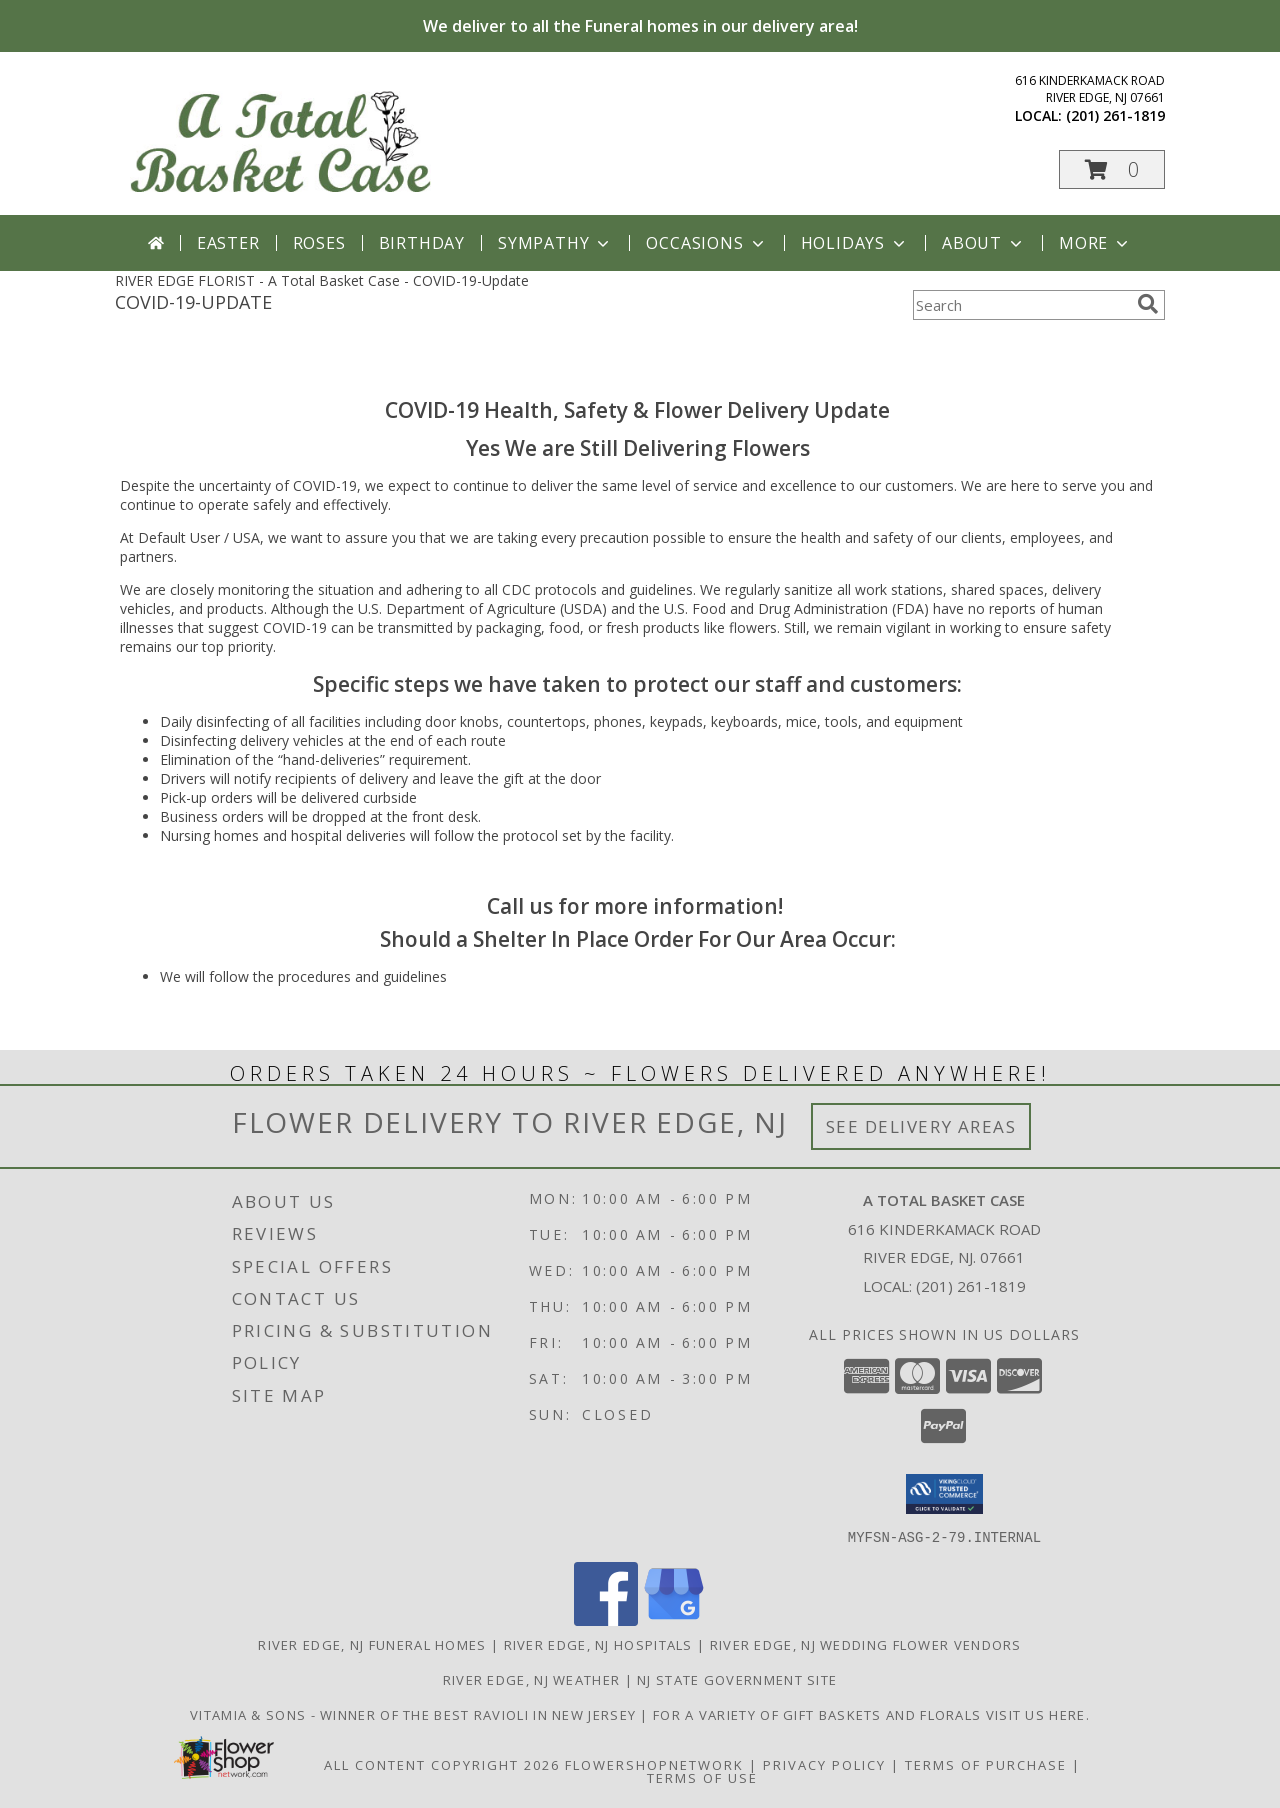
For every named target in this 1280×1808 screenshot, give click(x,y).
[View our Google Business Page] (674, 1619)
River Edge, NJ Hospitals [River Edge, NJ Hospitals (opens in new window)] (598, 1644)
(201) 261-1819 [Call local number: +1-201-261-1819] (1115, 115)
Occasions (706, 243)
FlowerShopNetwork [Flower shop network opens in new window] (654, 1764)
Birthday (422, 243)
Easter (228, 243)
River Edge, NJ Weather (532, 1679)
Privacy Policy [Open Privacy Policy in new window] (824, 1764)
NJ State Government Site (737, 1679)
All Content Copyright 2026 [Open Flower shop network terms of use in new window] (442, 1764)
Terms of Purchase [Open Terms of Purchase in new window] (986, 1764)
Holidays (855, 243)
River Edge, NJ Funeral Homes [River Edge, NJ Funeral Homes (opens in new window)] (372, 1644)
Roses (319, 243)
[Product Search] (1021, 305)
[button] (1112, 169)
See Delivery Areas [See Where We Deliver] (921, 1126)
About (984, 243)
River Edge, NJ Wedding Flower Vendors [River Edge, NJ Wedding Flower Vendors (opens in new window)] (866, 1644)
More (1095, 243)
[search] (1148, 304)
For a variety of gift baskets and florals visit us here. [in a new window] (871, 1714)
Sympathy (555, 243)
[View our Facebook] (606, 1619)
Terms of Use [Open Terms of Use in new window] (702, 1777)
